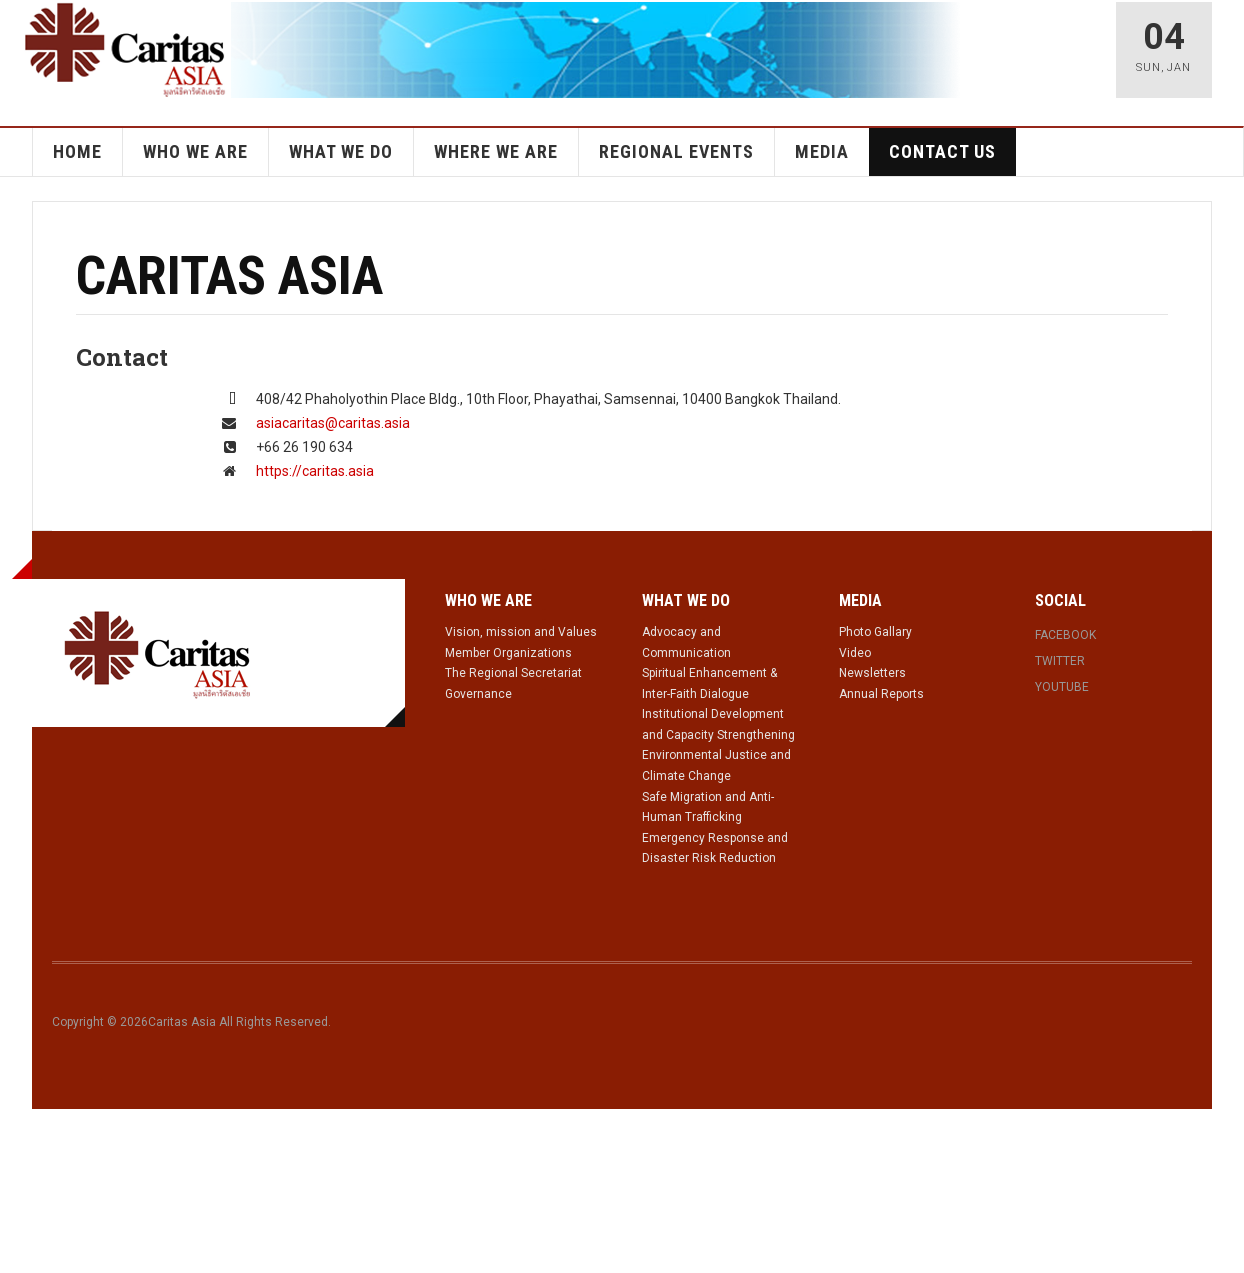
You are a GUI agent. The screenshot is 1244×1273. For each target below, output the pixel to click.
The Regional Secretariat (513, 673)
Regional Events (676, 151)
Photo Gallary (875, 632)
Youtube (1062, 687)
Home (77, 151)
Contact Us (942, 151)
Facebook (1065, 635)
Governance (478, 694)
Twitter (1060, 661)
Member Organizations (508, 653)
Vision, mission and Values (521, 632)
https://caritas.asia (315, 471)
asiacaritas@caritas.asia (333, 423)
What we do (341, 151)
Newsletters (872, 673)
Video (855, 653)
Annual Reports (881, 694)
